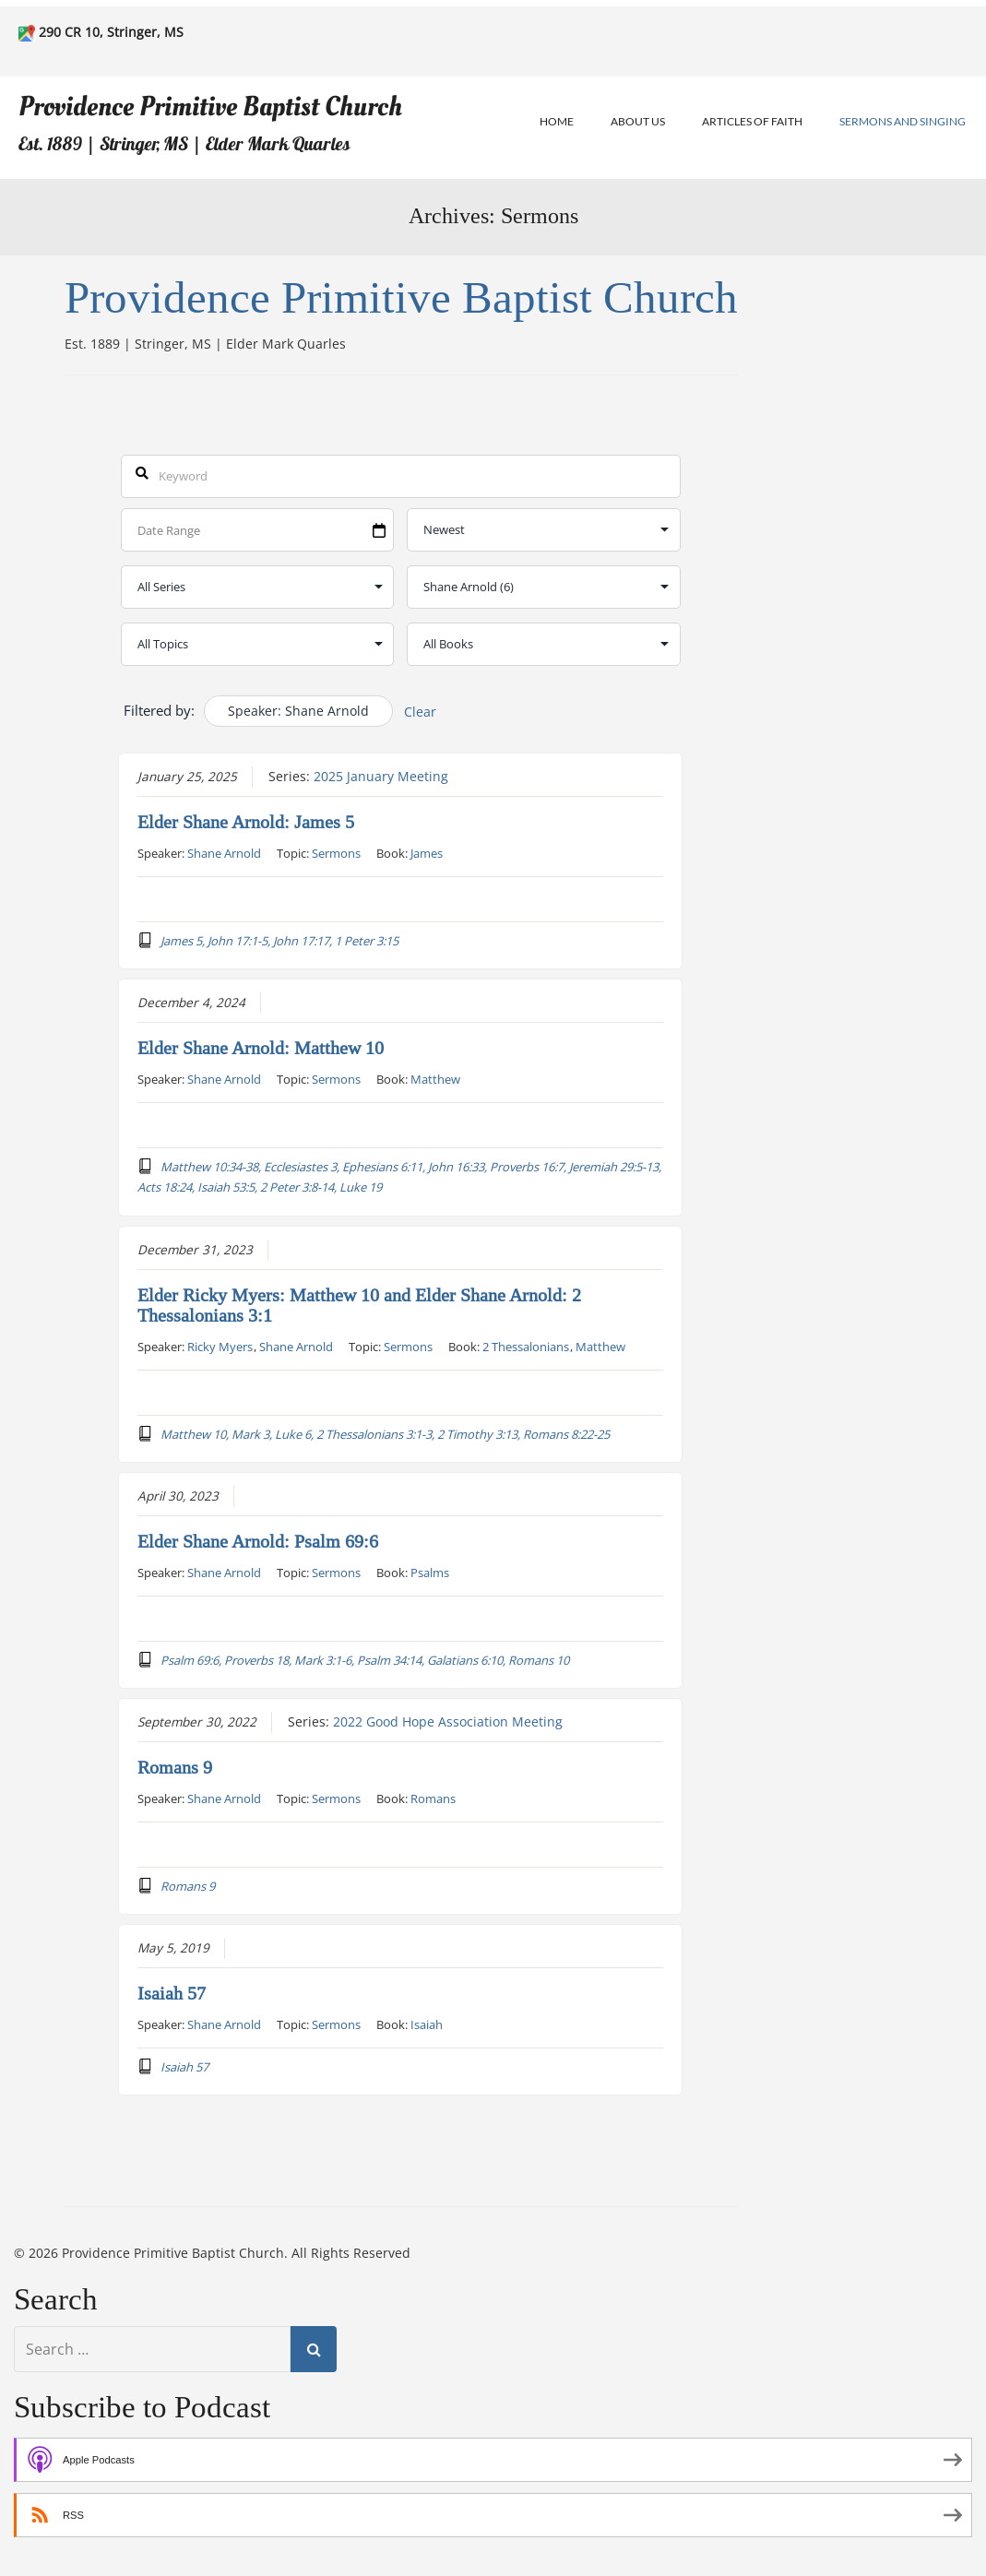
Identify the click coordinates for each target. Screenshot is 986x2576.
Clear (420, 711)
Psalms (429, 1571)
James (426, 852)
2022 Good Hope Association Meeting (448, 1721)
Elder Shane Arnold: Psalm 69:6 (257, 1541)
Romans (433, 1797)
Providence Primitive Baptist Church (210, 106)
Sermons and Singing (902, 121)
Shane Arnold (224, 852)
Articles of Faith (752, 121)
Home (557, 121)
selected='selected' (544, 587)
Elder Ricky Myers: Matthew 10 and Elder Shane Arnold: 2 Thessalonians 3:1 (359, 1305)
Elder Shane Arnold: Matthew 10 (260, 1048)
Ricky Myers (220, 1345)
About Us (638, 121)
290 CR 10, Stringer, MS (111, 32)
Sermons (336, 852)
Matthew (435, 1078)
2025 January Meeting (381, 775)
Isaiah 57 (171, 1993)
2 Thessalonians (525, 1345)
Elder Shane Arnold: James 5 (245, 822)
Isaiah (426, 2023)
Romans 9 (174, 1767)
